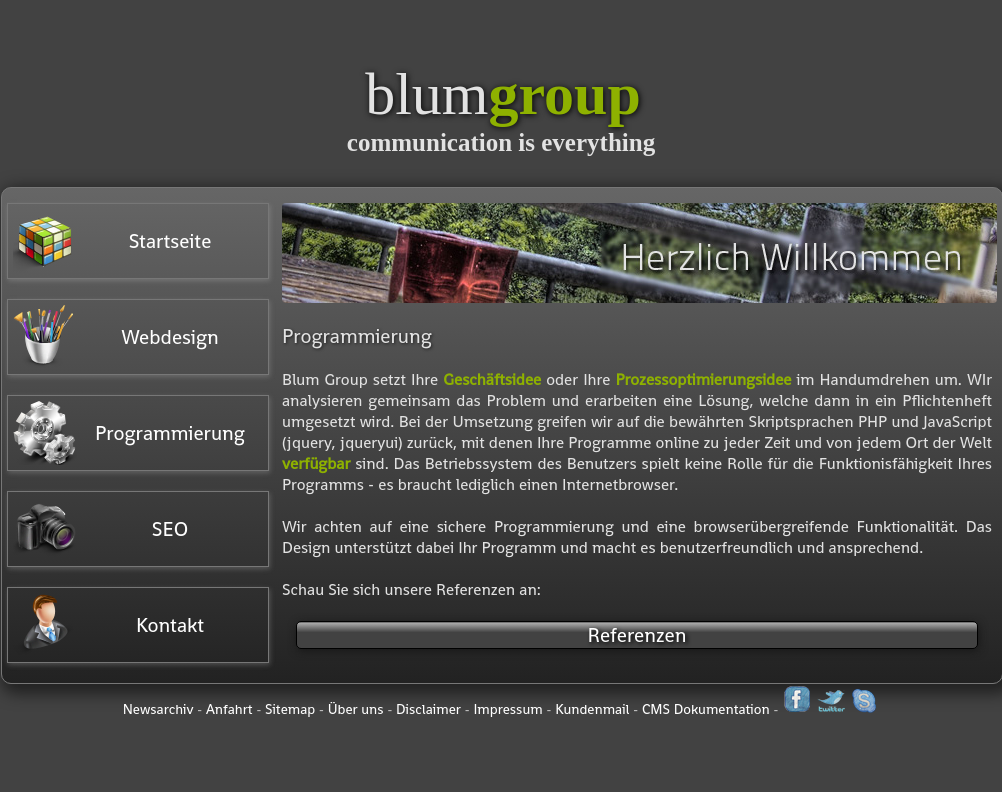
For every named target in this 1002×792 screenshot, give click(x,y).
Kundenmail (592, 709)
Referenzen (637, 635)
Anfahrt (229, 709)
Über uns (356, 709)
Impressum (507, 709)
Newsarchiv (158, 709)
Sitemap (290, 709)
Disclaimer (428, 709)
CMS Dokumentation (706, 709)
